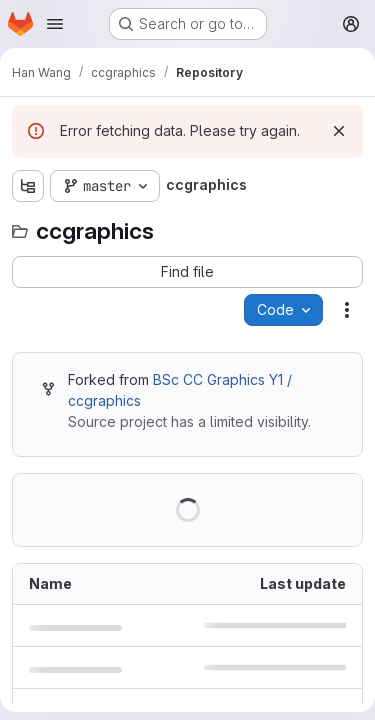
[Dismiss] (339, 131)
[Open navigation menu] (55, 24)
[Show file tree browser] (28, 186)
